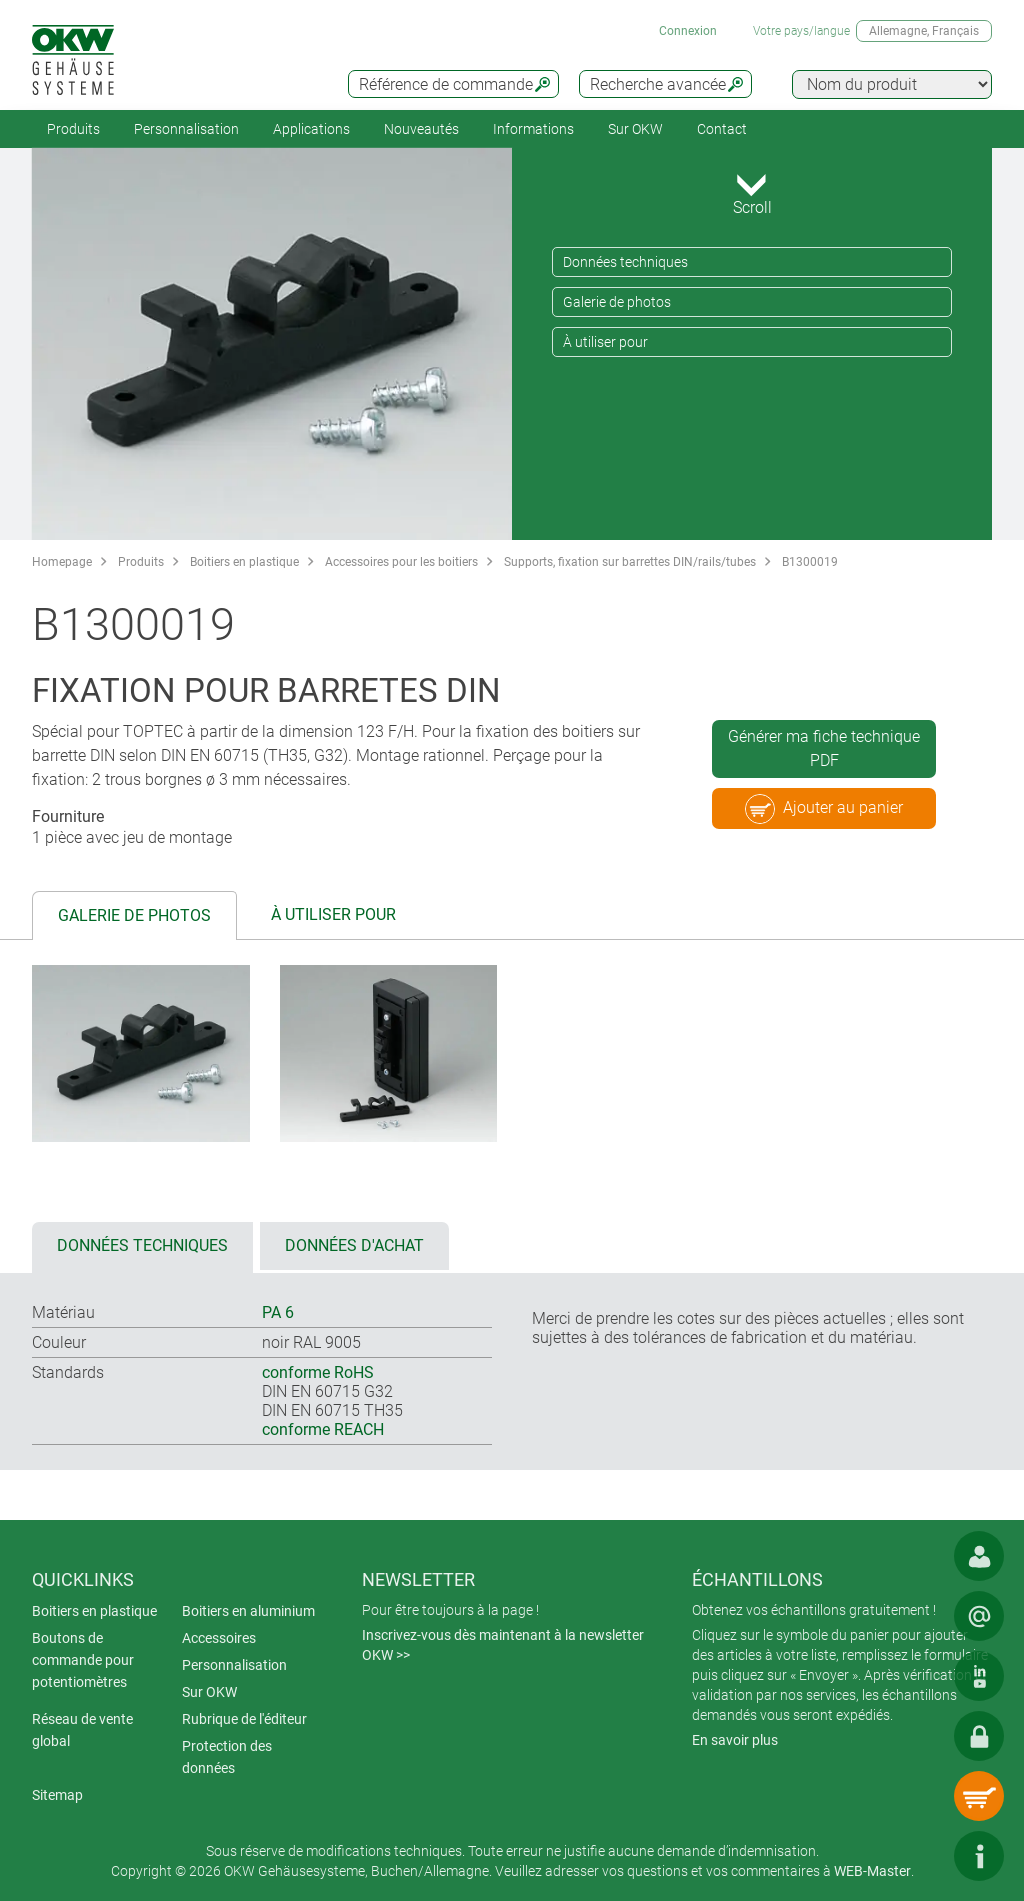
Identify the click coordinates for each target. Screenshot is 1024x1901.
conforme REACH (323, 1429)
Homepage (62, 562)
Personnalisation (186, 129)
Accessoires (219, 1638)
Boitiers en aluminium (248, 1611)
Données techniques (625, 262)
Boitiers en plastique (244, 562)
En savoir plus (735, 1740)
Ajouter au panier (824, 809)
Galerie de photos (617, 302)
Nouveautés (421, 129)
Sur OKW (635, 129)
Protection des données (227, 1757)
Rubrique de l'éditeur (244, 1719)
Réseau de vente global (82, 1730)
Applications (311, 129)
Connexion (688, 31)
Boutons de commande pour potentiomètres (83, 1660)
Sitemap (57, 1795)
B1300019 (810, 562)
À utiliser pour (605, 342)
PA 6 (278, 1312)
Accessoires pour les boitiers (401, 562)
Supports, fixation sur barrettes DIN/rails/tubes (630, 562)
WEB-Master (872, 1871)
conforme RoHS (318, 1372)
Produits (73, 129)
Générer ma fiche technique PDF (824, 748)
